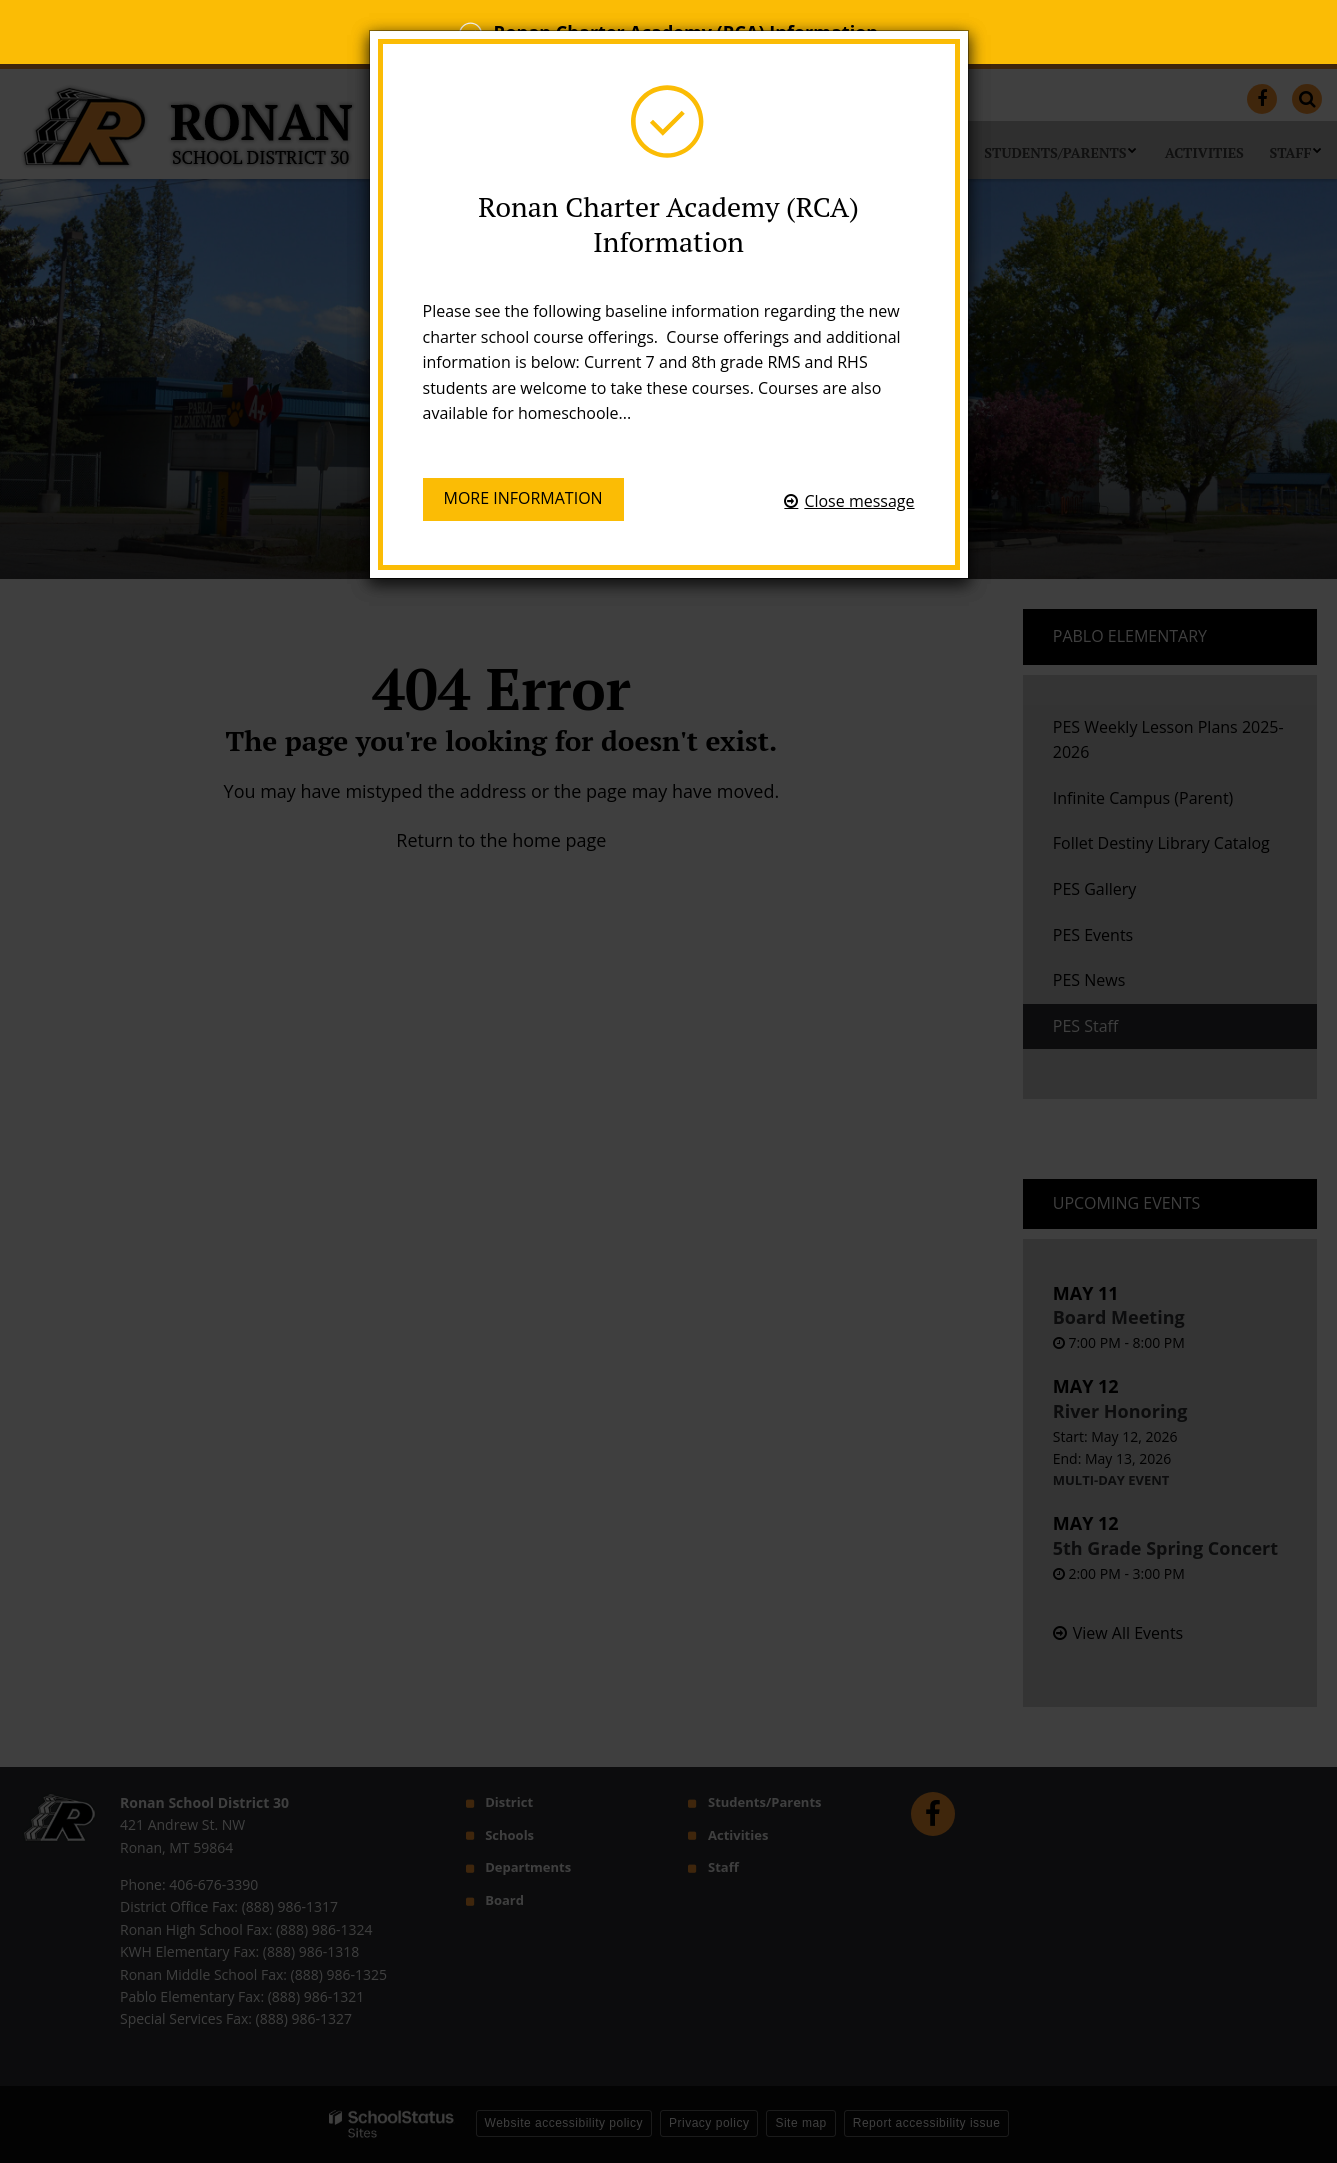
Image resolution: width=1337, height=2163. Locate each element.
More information (523, 502)
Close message (859, 501)
